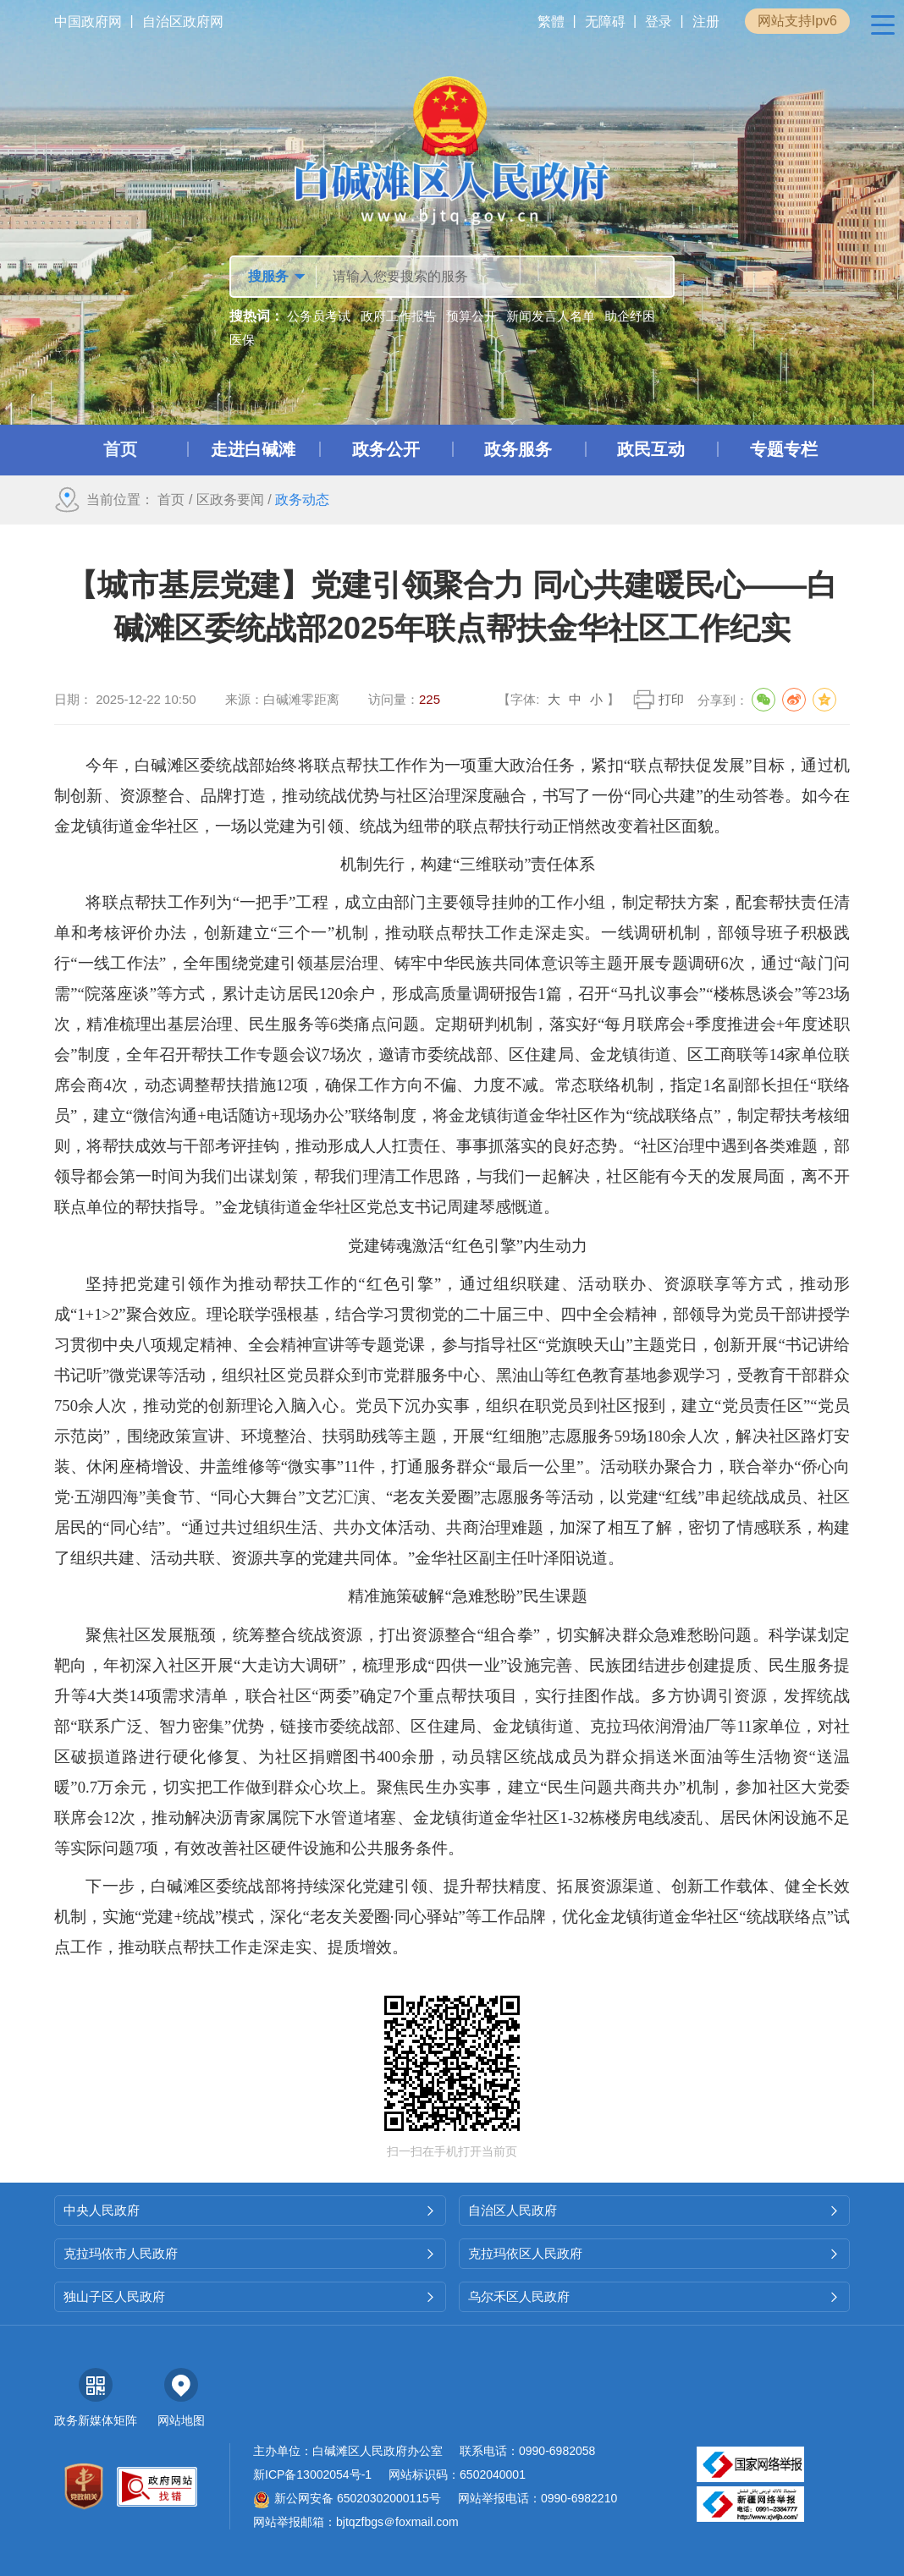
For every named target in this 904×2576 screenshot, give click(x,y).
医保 (242, 339)
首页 (171, 499)
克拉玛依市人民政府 (250, 2253)
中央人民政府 (250, 2210)
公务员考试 (318, 316)
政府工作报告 (399, 316)
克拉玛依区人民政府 (654, 2253)
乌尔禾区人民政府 (654, 2296)
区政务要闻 (230, 499)
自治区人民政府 (654, 2210)
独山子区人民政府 (250, 2296)
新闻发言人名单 (550, 316)
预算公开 (471, 316)
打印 (671, 699)
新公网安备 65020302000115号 (347, 2498)
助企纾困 (629, 316)
